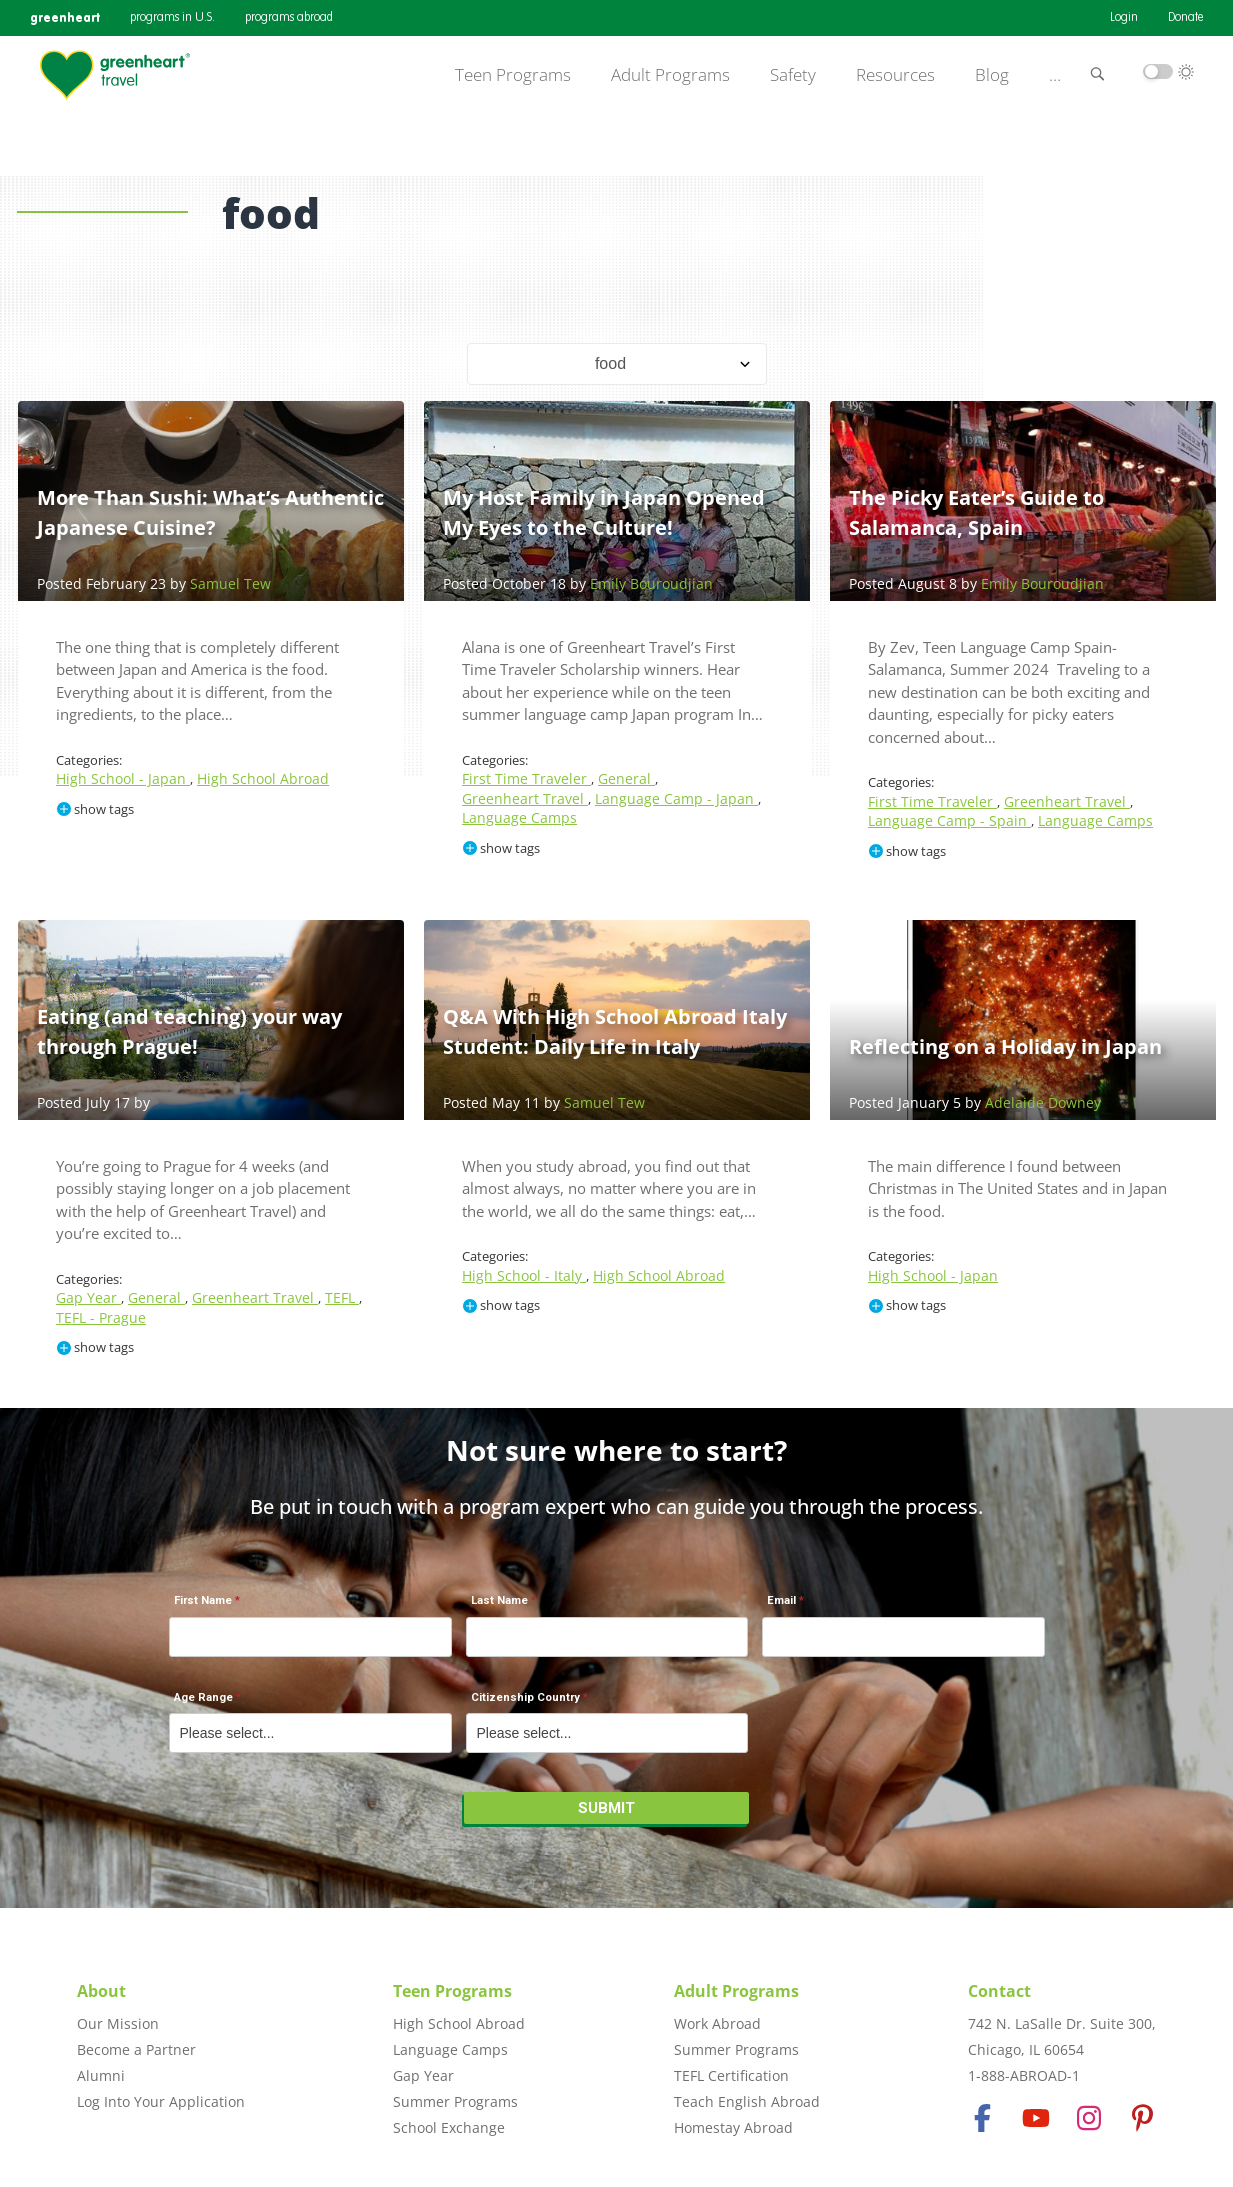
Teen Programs (513, 75)
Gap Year (88, 1297)
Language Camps (519, 817)
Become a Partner (136, 2049)
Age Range (203, 1697)
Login (1124, 18)
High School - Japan (123, 778)
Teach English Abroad (747, 2101)
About (101, 1991)
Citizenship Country (525, 1697)
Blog (992, 75)
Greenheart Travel (525, 798)
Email (781, 1600)
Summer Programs (455, 2101)
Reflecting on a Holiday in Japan (1005, 1046)
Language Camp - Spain (949, 820)
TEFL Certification (731, 2075)
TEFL (342, 1297)
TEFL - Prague (101, 1317)
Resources (895, 75)
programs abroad (289, 18)
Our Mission (118, 2023)
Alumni (101, 2075)
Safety (793, 75)
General (626, 778)
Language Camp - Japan (676, 798)
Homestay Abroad (733, 2127)
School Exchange (449, 2127)
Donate (1185, 18)
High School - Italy (524, 1275)
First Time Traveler (526, 778)
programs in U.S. (172, 18)
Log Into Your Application (161, 2101)
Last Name (499, 1600)
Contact (999, 1991)
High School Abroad (263, 778)
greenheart (65, 17)
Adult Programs (670, 75)
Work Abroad (717, 2023)
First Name (203, 1600)
